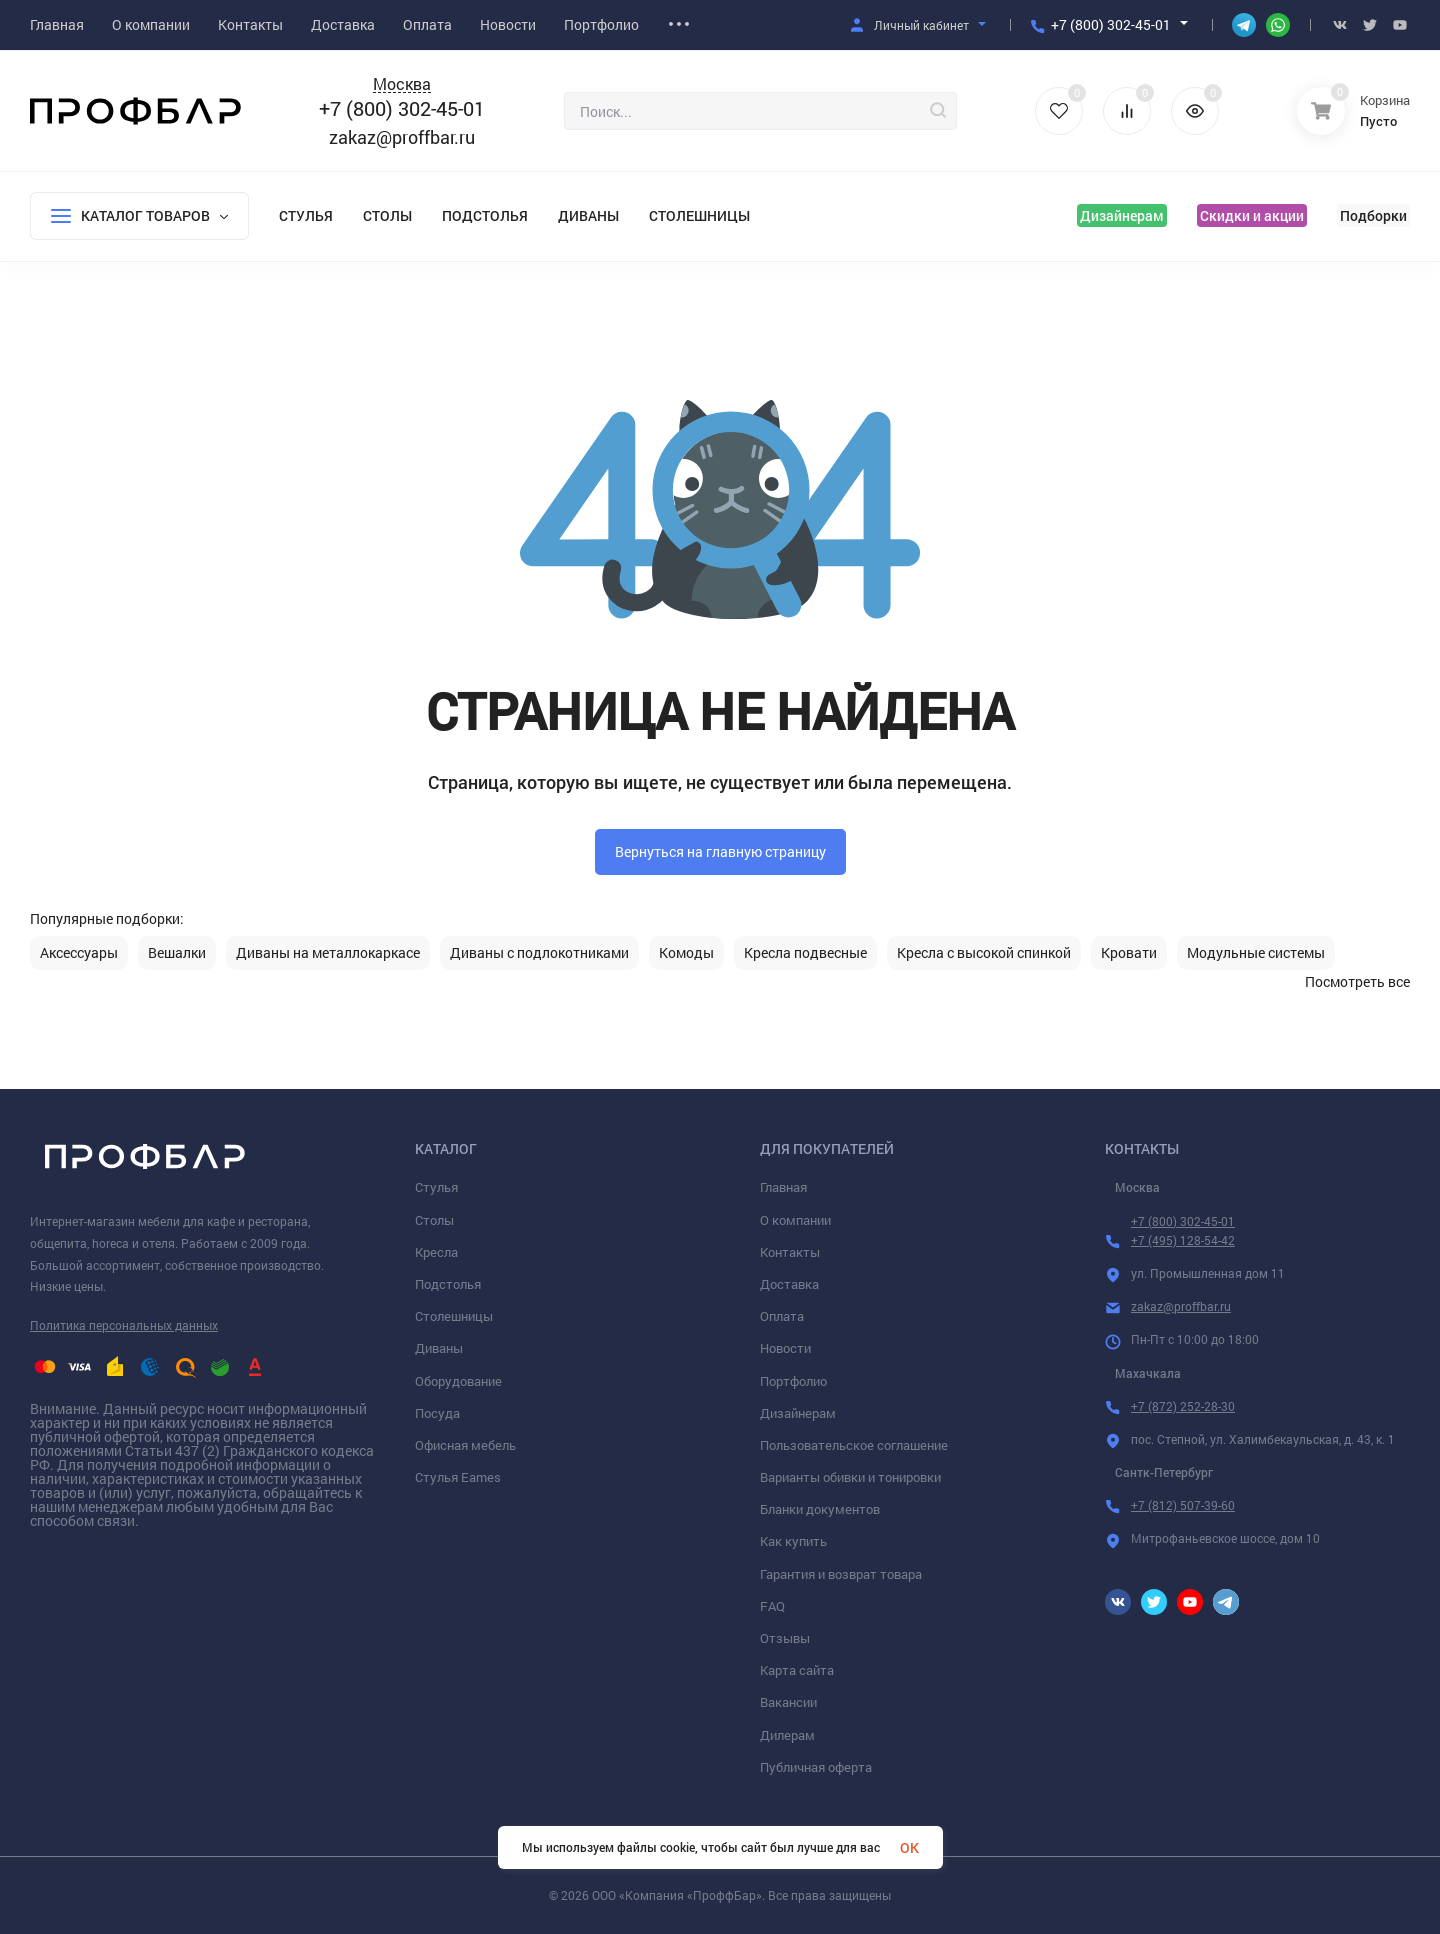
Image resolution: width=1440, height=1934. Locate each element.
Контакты (790, 1252)
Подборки (1373, 215)
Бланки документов (820, 1509)
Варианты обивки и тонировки (850, 1477)
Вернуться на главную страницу (720, 851)
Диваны (588, 215)
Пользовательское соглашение (854, 1445)
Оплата (782, 1316)
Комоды (686, 953)
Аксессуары (79, 953)
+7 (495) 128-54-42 (1183, 1240)
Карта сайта (797, 1670)
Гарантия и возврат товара (841, 1574)
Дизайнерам (1122, 215)
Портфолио (793, 1381)
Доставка (789, 1284)
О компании (795, 1220)
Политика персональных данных (124, 1325)
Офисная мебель (465, 1445)
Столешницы (699, 215)
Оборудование (458, 1381)
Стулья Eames (458, 1477)
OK (909, 1847)
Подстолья (485, 215)
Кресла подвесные (805, 953)
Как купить (793, 1541)
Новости (785, 1348)
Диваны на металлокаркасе (328, 953)
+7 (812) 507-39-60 (1183, 1505)
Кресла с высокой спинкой (984, 953)
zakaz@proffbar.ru (402, 137)
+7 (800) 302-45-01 (1111, 24)
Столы (387, 215)
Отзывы (785, 1638)
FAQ (772, 1606)
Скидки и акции (1252, 215)
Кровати (1129, 953)
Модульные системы (1256, 953)
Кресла (436, 1252)
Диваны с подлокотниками (539, 953)
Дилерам (787, 1735)
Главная (783, 1187)
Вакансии (788, 1702)
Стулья (306, 215)
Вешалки (177, 953)
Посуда (437, 1413)
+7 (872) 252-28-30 (1183, 1406)
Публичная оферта (816, 1767)
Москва (402, 84)
